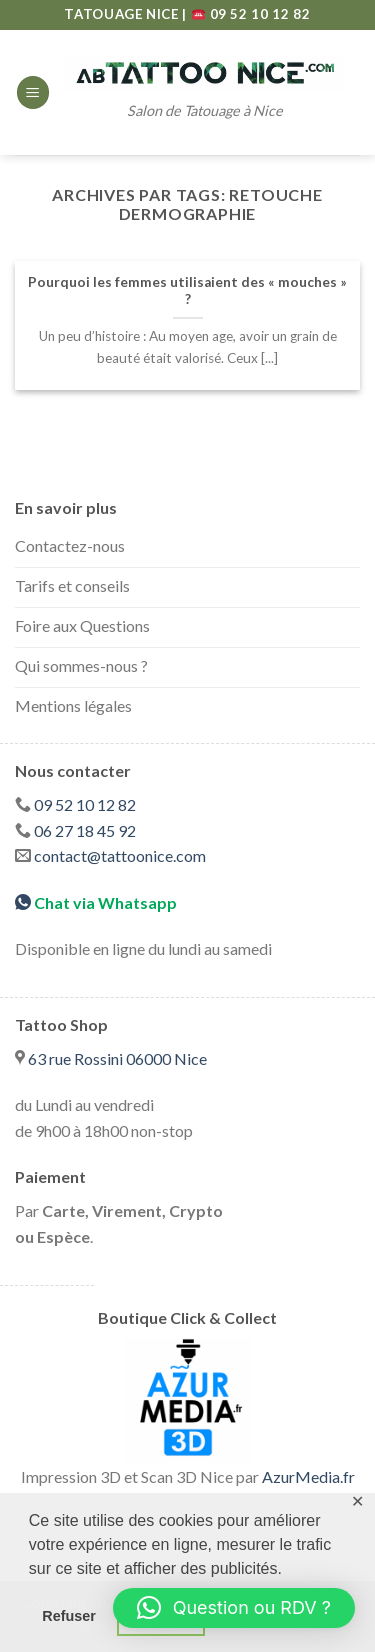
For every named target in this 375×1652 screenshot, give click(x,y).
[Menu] (33, 92)
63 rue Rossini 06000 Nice (117, 1058)
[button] (234, 1608)
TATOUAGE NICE (123, 14)
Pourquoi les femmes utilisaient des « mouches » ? (187, 291)
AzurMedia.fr (308, 1476)
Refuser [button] (69, 1616)
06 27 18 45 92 (85, 830)
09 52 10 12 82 (251, 14)
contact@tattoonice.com (120, 855)
